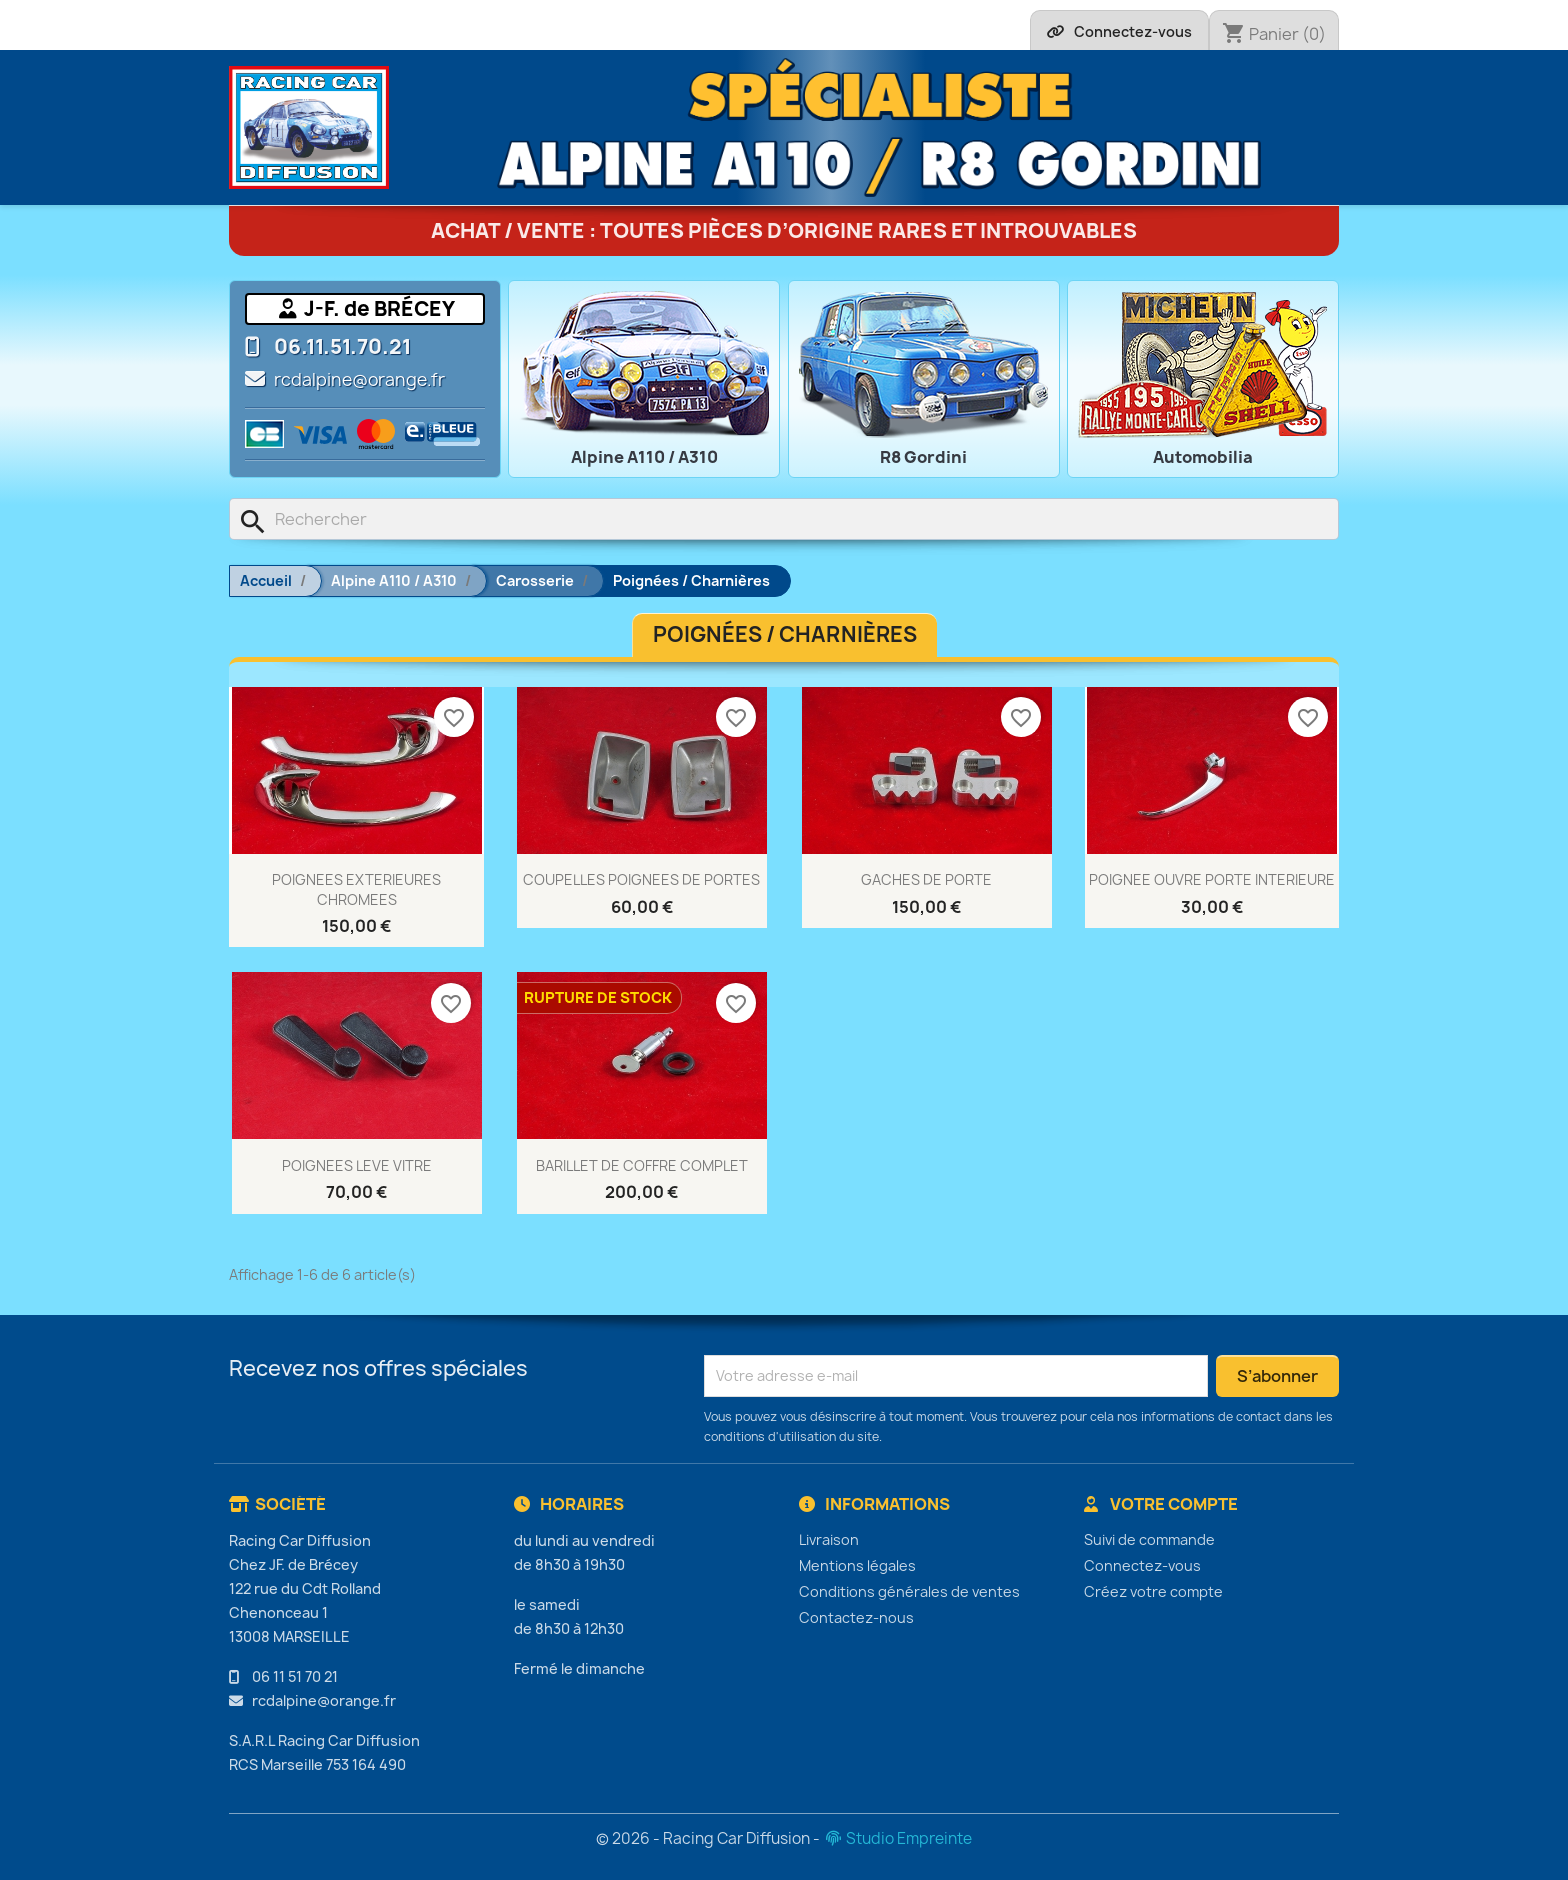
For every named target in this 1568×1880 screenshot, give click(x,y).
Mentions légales (857, 1565)
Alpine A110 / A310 (644, 457)
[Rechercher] (784, 519)
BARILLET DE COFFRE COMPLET (642, 1165)
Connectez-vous (1142, 1565)
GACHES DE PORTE (926, 879)
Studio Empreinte (897, 1838)
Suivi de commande (1149, 1539)
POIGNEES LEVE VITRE (357, 1165)
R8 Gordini (923, 457)
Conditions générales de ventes (909, 1591)
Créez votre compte (1153, 1591)
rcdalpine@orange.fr (359, 380)
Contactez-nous (856, 1617)
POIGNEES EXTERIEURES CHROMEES (356, 889)
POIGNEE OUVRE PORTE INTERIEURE (1212, 879)
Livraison (829, 1539)
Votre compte (1161, 1504)
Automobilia (1203, 457)
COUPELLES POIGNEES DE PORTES (641, 879)
